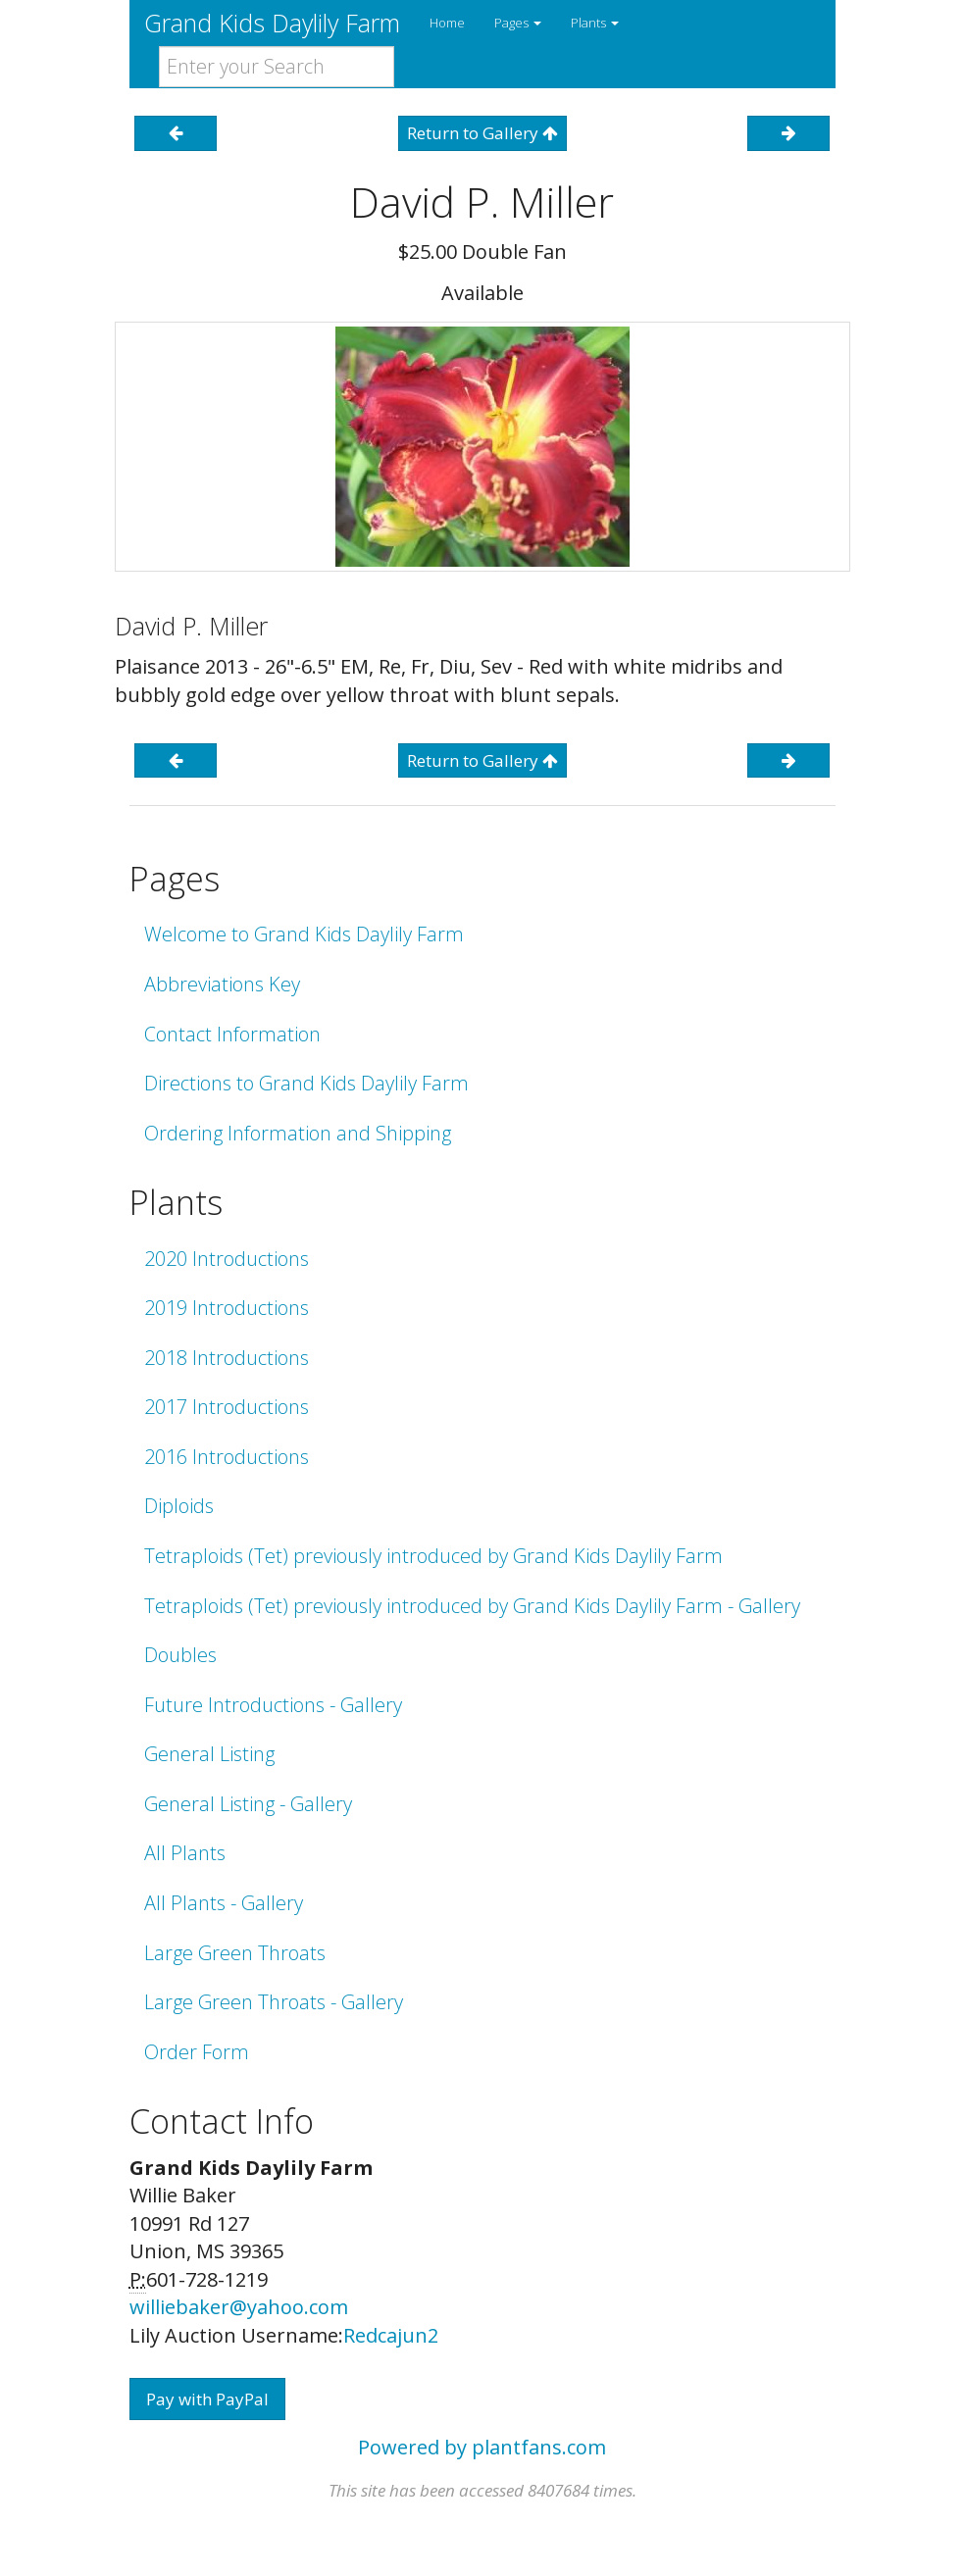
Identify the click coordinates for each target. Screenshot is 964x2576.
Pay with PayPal (207, 2399)
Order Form (196, 2052)
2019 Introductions (226, 1307)
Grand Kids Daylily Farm (272, 22)
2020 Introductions (226, 1258)
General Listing (209, 1754)
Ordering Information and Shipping (297, 1133)
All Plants (185, 1853)
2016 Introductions (226, 1456)
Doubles (180, 1655)
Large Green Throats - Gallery (273, 2002)
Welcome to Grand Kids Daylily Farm (304, 934)
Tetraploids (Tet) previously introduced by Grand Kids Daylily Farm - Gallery (472, 1605)
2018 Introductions (226, 1357)
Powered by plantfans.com (482, 2447)
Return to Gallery (482, 133)
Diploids (179, 1505)
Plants (595, 22)
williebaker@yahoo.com (238, 2307)
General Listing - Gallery (248, 1804)
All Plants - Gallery (223, 1903)
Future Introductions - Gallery (273, 1705)
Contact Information (232, 1034)
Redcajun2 (390, 2335)
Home (447, 22)
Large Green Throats (235, 1953)
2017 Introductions (226, 1406)
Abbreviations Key (222, 984)
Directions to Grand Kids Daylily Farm (306, 1083)
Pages (517, 22)
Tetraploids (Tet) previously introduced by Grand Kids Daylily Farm (433, 1555)
